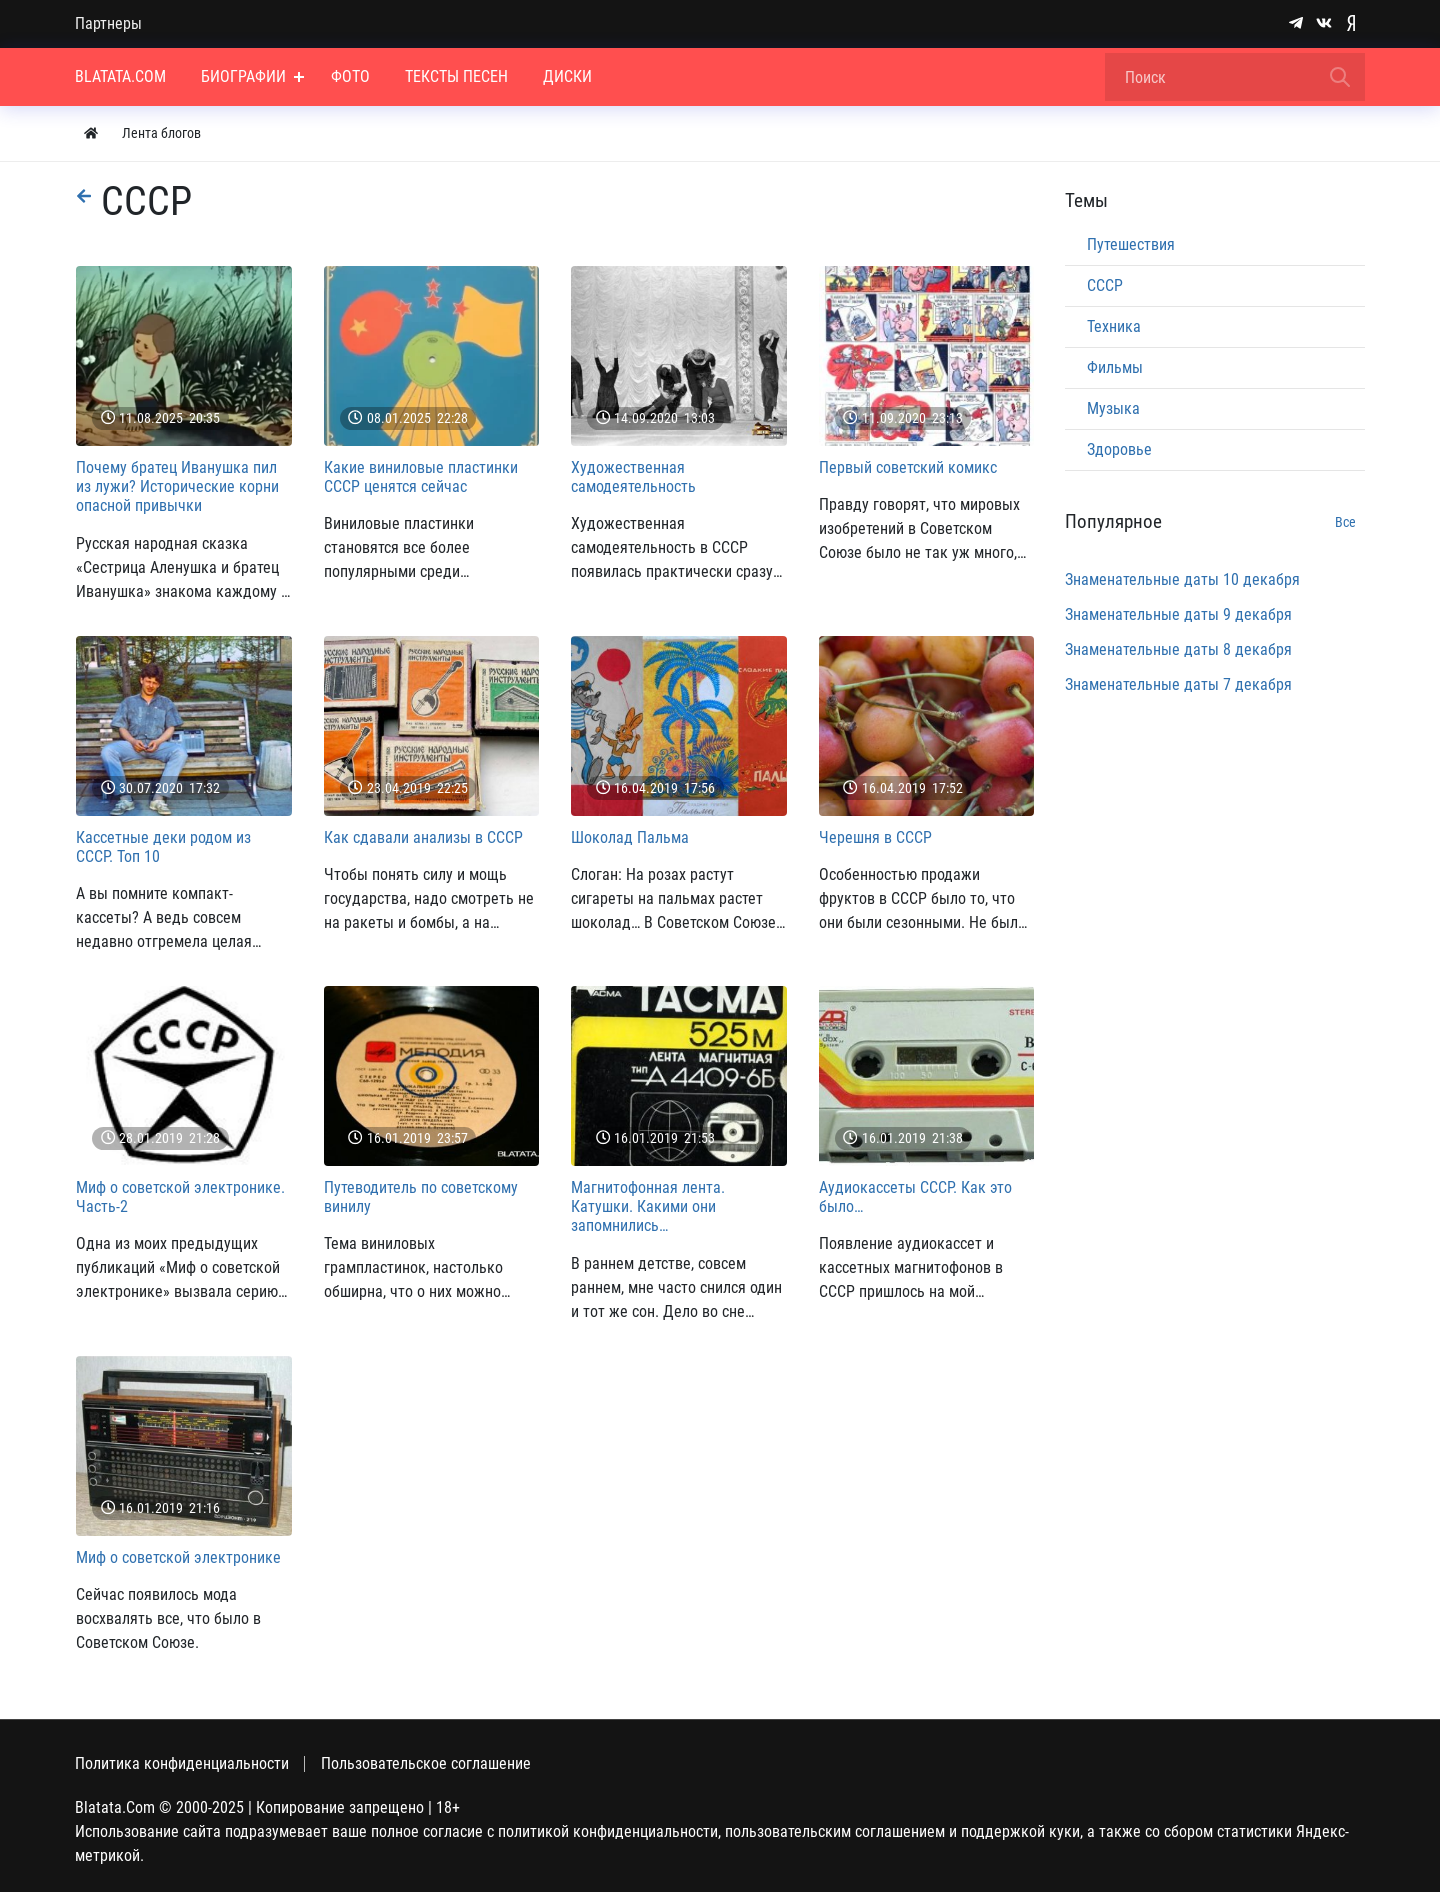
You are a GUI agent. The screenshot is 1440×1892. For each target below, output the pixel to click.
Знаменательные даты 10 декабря (1182, 579)
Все (1345, 522)
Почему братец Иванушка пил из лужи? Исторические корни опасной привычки (177, 486)
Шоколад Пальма (630, 837)
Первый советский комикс (908, 467)
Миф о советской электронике (178, 1557)
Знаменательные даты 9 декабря (1178, 614)
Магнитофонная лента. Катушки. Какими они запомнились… (648, 1206)
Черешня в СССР (875, 837)
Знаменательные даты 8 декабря (1178, 649)
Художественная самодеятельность (633, 477)
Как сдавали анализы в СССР (423, 837)
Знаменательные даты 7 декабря (1178, 684)
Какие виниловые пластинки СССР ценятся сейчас (421, 477)
